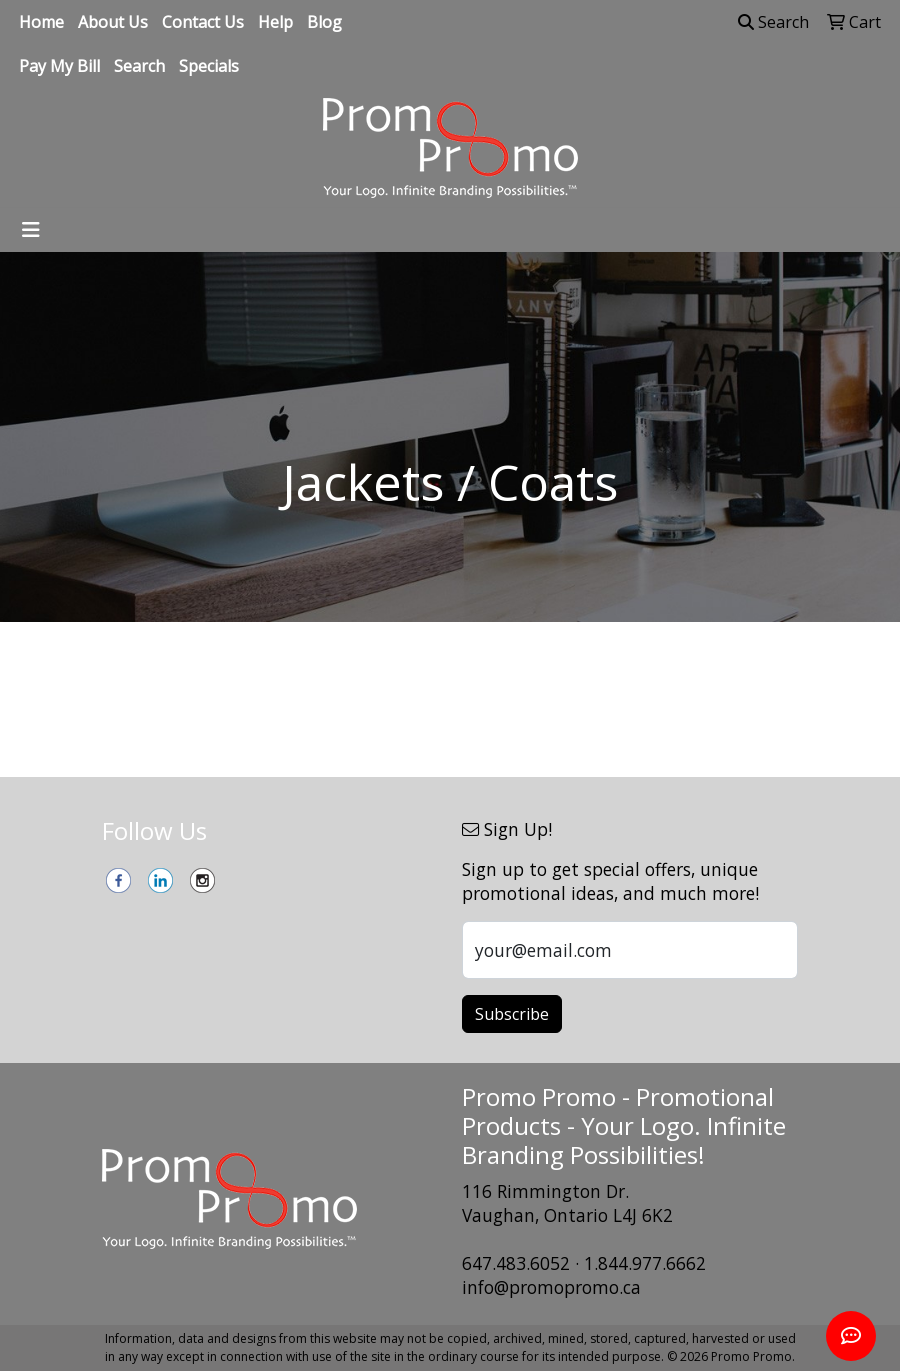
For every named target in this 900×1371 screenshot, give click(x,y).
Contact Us (203, 22)
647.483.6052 (516, 1263)
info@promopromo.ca (551, 1287)
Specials (209, 66)
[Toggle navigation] (31, 230)
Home (41, 22)
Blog (324, 22)
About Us (113, 22)
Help (275, 22)
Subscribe (512, 1014)
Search (139, 66)
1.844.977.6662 (645, 1263)
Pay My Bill (59, 66)
